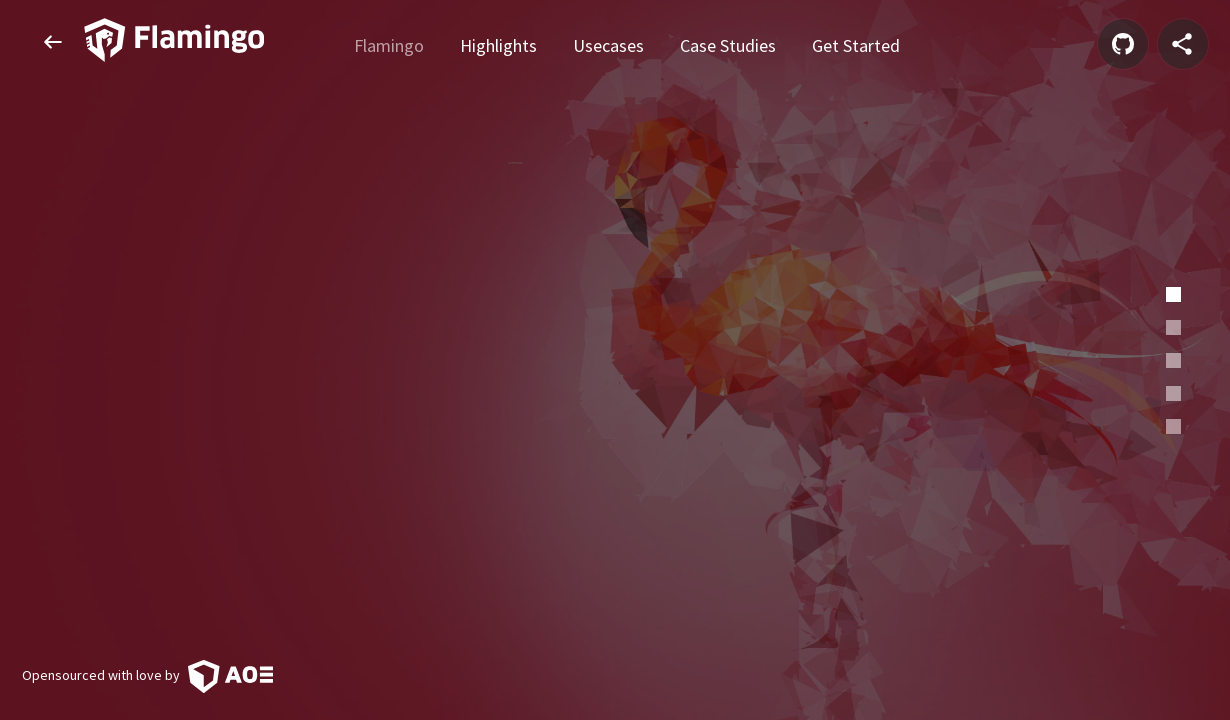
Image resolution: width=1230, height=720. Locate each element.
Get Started (856, 43)
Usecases (608, 43)
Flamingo (389, 43)
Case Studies (728, 43)
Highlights (498, 43)
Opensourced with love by (147, 675)
